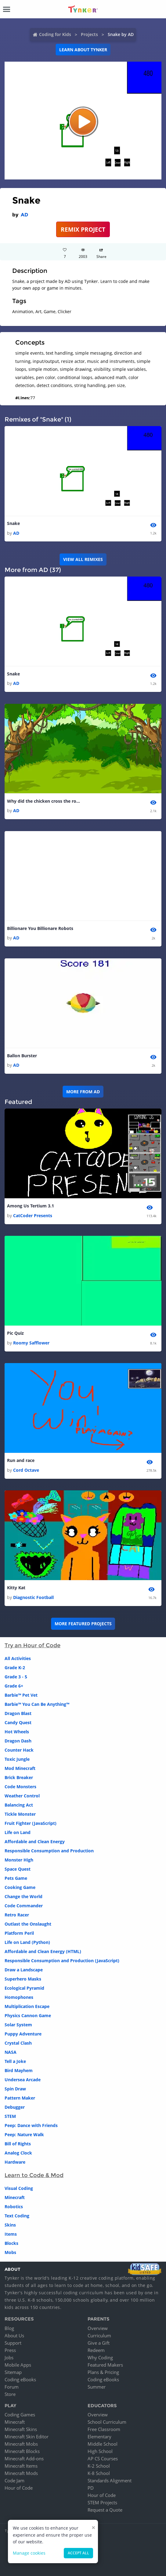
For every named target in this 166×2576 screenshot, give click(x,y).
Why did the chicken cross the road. (43, 801)
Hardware (15, 2162)
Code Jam (14, 2480)
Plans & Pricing (103, 2372)
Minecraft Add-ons (24, 2458)
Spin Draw (15, 2089)
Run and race (20, 1460)
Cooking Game (20, 1887)
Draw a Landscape (24, 1970)
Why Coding (100, 2357)
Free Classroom (104, 2429)
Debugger (15, 2107)
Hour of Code (19, 2488)
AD (24, 215)
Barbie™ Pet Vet (21, 1695)
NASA (10, 2052)
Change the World (23, 1896)
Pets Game (16, 1878)
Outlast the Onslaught (28, 1924)
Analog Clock (18, 2153)
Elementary (99, 2436)
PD (91, 2488)
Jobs (9, 2357)
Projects (89, 34)
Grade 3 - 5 (16, 1677)
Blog (9, 2328)
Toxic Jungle (17, 1759)
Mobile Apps (18, 2365)
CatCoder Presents (32, 1215)
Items (11, 2234)
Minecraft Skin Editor (27, 2436)
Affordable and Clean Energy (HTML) (43, 1951)
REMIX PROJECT (83, 229)
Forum (12, 2387)
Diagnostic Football (33, 1597)
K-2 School (99, 2466)
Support (13, 2343)
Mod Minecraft (20, 1768)
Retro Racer (17, 1915)
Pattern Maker (20, 2098)
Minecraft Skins (21, 2429)
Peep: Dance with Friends (31, 2125)
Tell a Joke (15, 2061)
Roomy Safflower (31, 1343)
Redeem (96, 2350)
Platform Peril (19, 1933)
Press (10, 2350)
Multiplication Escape (27, 2006)
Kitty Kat (16, 1587)
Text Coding (17, 2216)
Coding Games (20, 2414)
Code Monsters (20, 1786)
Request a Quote (105, 2510)
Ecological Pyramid (24, 1988)
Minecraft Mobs (21, 2444)
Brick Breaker (19, 1777)
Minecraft (15, 2197)
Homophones (19, 1997)
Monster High (19, 1860)
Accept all (78, 2553)
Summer (97, 2387)
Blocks (11, 2243)
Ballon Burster (22, 1055)
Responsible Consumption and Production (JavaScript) (62, 1960)
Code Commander (24, 1905)
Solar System (18, 2025)
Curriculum (99, 2335)
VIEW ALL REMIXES (83, 559)
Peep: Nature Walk (24, 2134)
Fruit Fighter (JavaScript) (30, 1823)
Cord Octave (26, 1470)
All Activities (18, 1658)
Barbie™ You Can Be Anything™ (37, 1704)
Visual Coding (19, 2188)
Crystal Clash (18, 2043)
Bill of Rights (18, 2144)
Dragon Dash (18, 1741)
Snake (13, 523)
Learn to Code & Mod (34, 2175)
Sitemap (13, 2372)
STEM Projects (102, 2502)
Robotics (14, 2206)
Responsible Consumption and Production (49, 1851)
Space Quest (18, 1869)
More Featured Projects (83, 1623)
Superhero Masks (23, 1979)
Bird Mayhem (19, 2070)
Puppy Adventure (23, 2034)
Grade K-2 (15, 1667)
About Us (14, 2335)
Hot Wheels (17, 1732)
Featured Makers (105, 2365)
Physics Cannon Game (28, 2015)
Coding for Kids (55, 34)
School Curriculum (107, 2422)
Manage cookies (29, 2553)
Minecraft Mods (21, 2473)
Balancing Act (19, 1805)
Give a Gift (99, 2343)
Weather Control (22, 1796)
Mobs (10, 2252)
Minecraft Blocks (22, 2451)
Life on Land (18, 1832)
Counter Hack (19, 1750)
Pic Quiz (15, 1333)
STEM (10, 2116)
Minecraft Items (21, 2466)
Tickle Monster (20, 1814)
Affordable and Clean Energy (35, 1841)
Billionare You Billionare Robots (40, 928)
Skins (10, 2225)
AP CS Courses (103, 2458)
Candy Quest (18, 1722)
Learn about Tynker (83, 49)
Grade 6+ (14, 1686)
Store (10, 2394)
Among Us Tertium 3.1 (30, 1206)
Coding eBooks (20, 2379)
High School (100, 2451)
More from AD (83, 1091)
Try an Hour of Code (32, 1645)
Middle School (102, 2444)
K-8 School (99, 2473)
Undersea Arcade (23, 2079)
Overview (98, 2328)
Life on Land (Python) (27, 1942)
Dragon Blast (18, 1713)
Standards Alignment (110, 2480)
